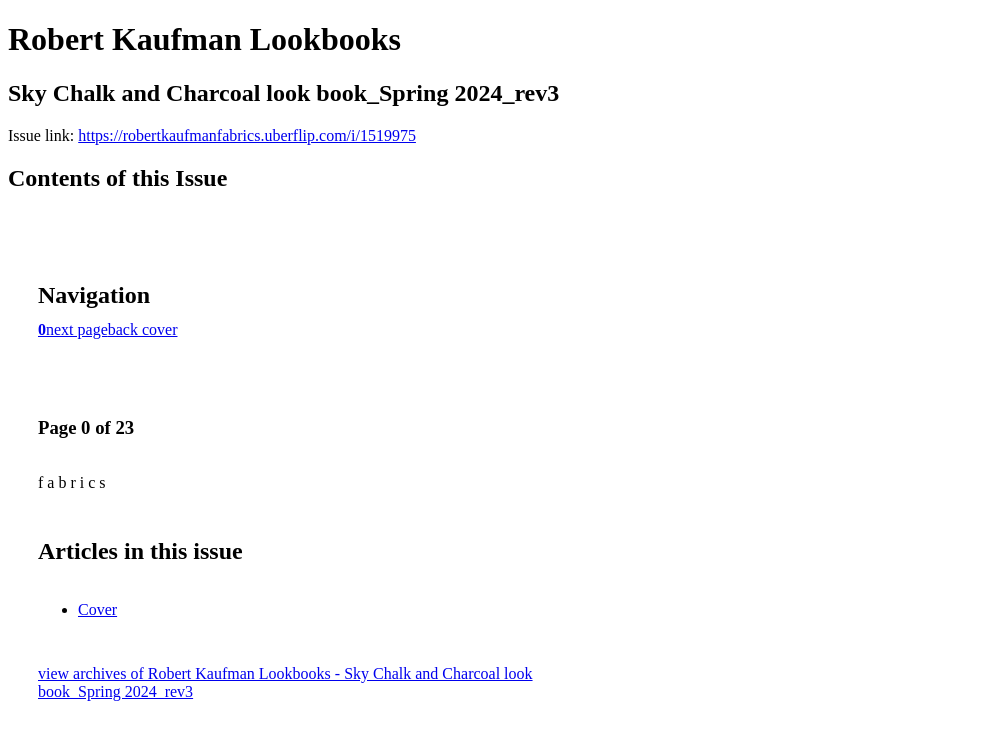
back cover (143, 329)
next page (77, 329)
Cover (97, 609)
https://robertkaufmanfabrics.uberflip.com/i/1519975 (247, 135)
